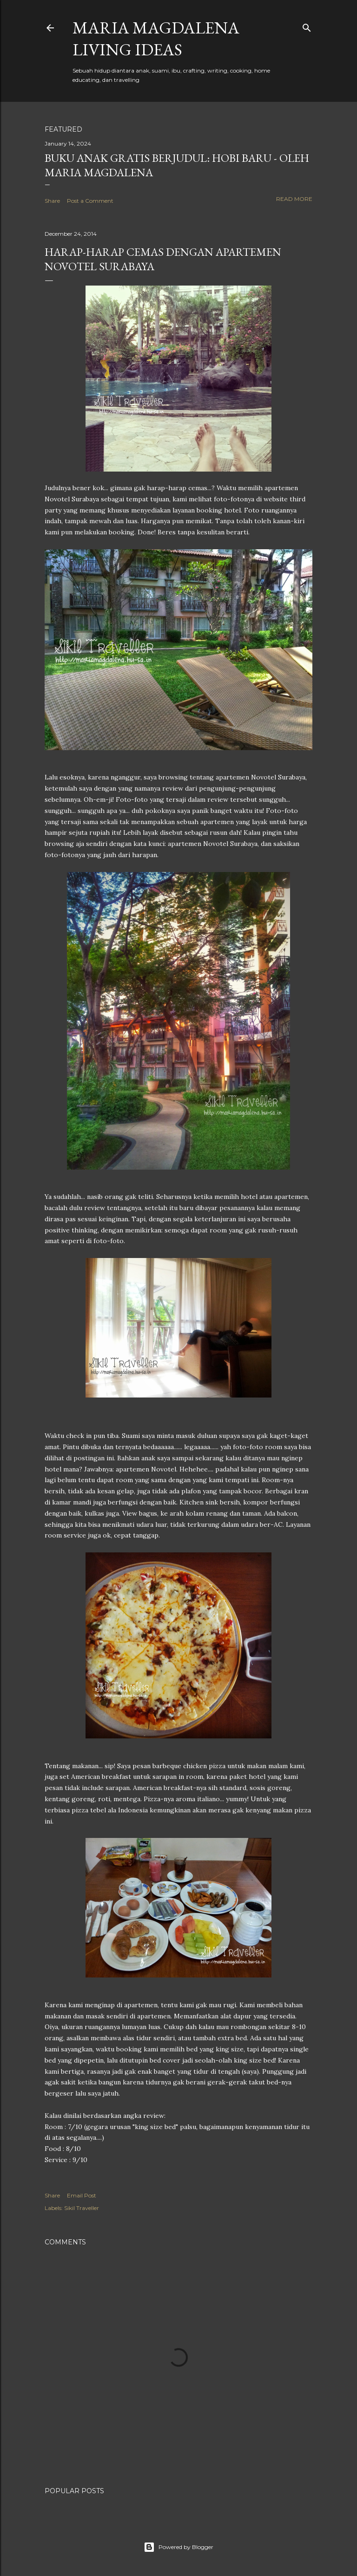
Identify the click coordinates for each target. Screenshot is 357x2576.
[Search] (306, 26)
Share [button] (52, 200)
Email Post (81, 2195)
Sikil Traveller (81, 2207)
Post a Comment (90, 200)
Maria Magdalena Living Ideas (156, 38)
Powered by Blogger (178, 2547)
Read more (294, 198)
